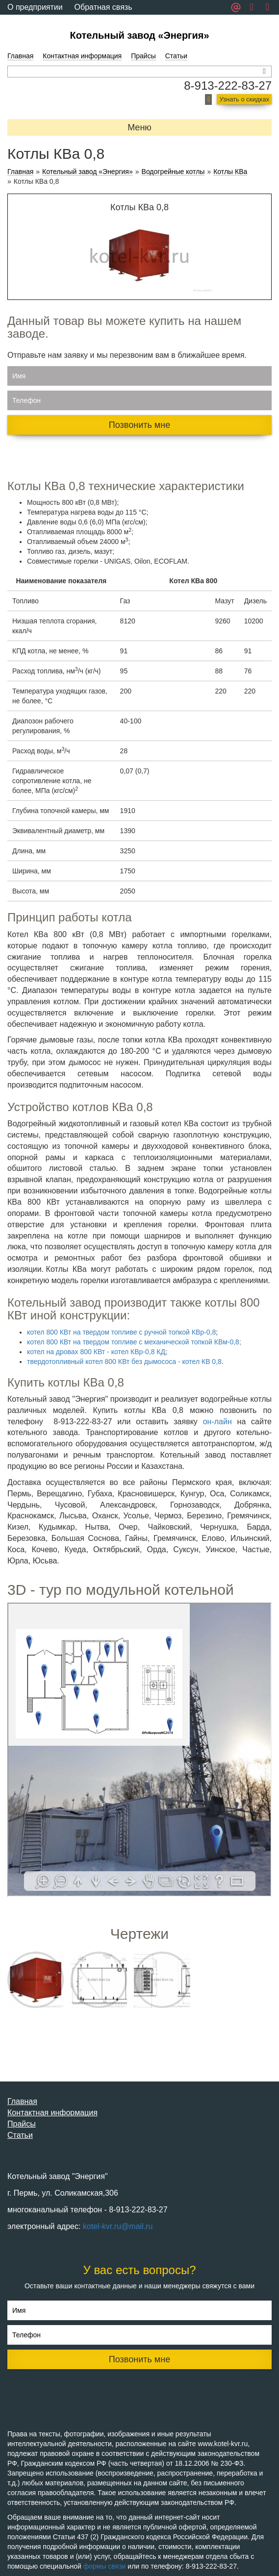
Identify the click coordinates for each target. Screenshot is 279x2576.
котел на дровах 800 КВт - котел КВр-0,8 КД (96, 1352)
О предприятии (35, 7)
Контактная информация (82, 56)
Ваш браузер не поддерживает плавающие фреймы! (139, 1750)
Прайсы (143, 56)
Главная (20, 56)
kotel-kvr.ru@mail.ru (118, 2226)
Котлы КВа (230, 171)
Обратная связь (103, 7)
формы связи (104, 2566)
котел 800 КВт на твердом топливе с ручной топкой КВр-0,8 (121, 1332)
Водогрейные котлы (173, 171)
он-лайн (217, 1421)
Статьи (176, 56)
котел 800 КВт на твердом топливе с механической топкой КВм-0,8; (134, 1342)
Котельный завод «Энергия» (139, 35)
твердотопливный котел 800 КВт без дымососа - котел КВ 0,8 (124, 1361)
